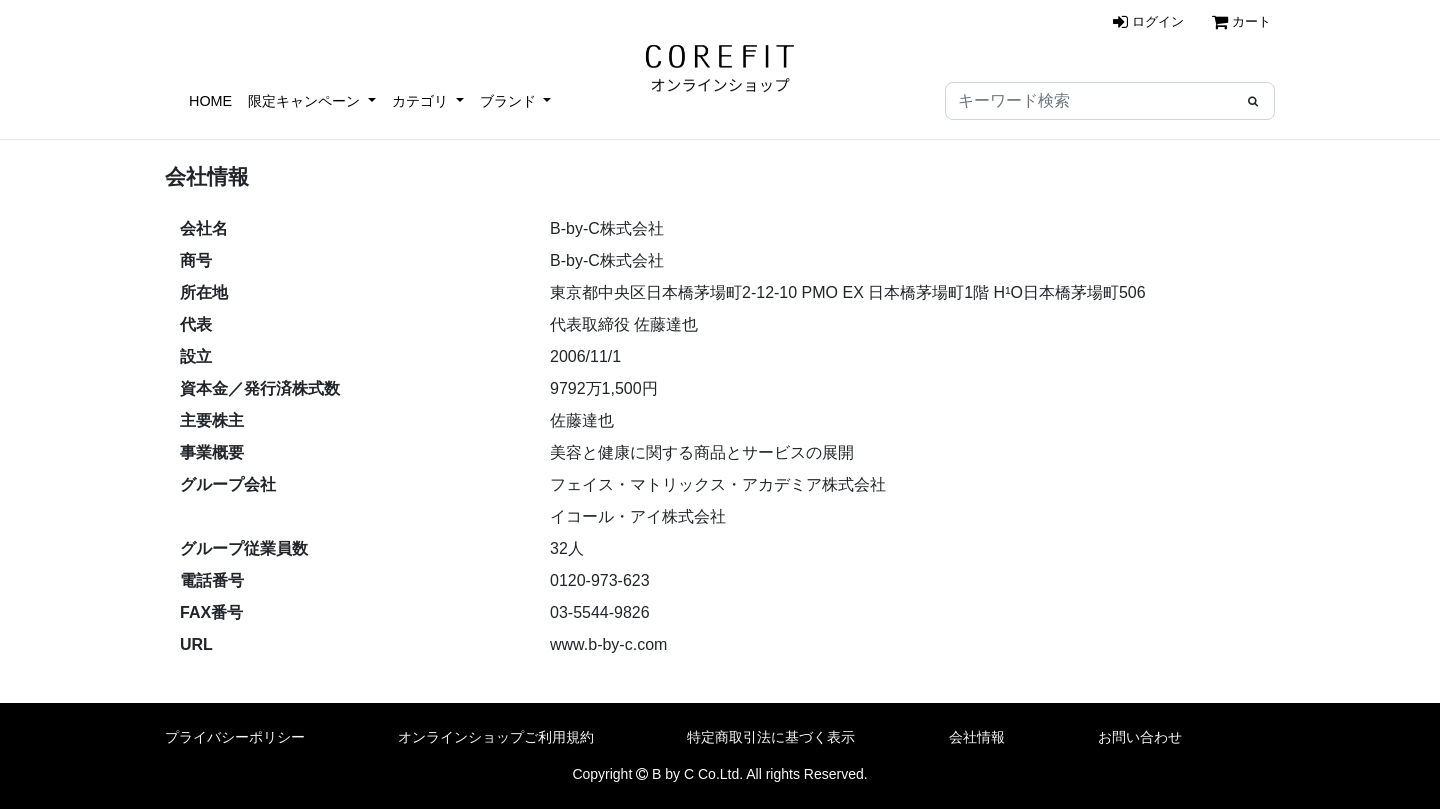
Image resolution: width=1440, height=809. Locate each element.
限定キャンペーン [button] (306, 101)
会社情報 (977, 737)
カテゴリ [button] (422, 101)
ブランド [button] (510, 101)
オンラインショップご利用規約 (496, 737)
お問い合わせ (1140, 737)
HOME (210, 101)
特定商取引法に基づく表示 (771, 737)
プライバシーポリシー (235, 737)
